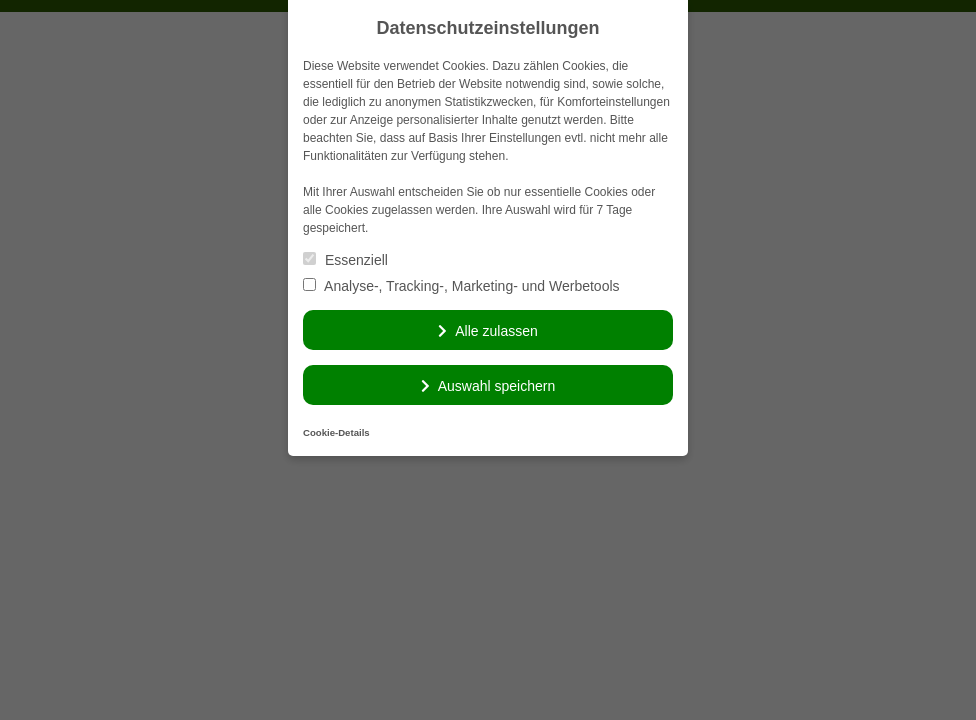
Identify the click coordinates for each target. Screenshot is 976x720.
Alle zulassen (496, 331)
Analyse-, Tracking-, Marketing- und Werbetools (461, 286)
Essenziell (345, 260)
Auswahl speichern (497, 386)
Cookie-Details (336, 432)
